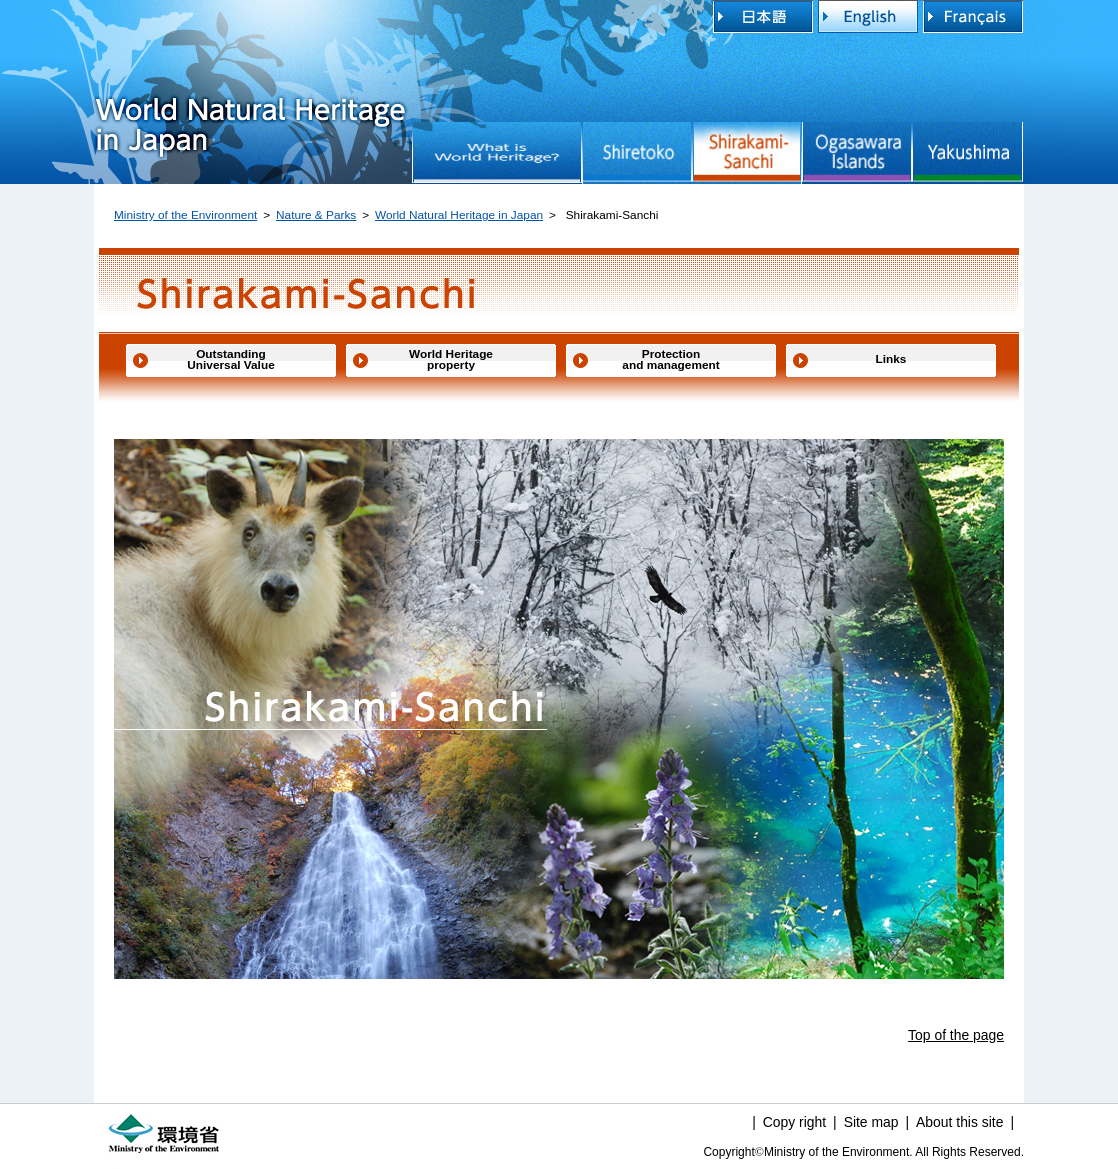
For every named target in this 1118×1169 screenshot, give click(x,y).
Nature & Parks (316, 215)
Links (891, 359)
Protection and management (670, 360)
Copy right (794, 1122)
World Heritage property (451, 360)
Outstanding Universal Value (230, 360)
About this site (959, 1122)
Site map (871, 1122)
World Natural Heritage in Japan (250, 67)
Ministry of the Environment (185, 215)
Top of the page (956, 1035)
